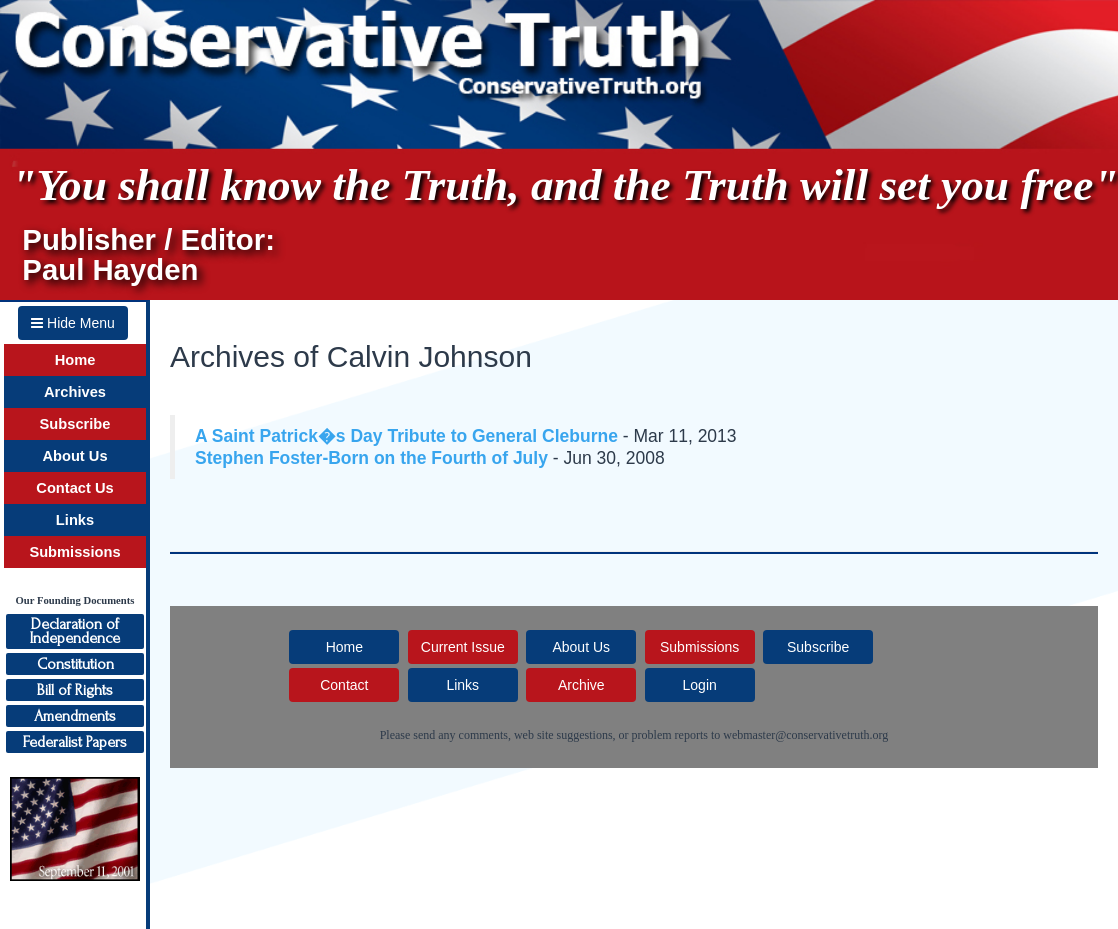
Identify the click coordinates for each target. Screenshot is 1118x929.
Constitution (75, 664)
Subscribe (75, 424)
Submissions (74, 552)
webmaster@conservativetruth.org (805, 735)
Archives (75, 392)
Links (75, 520)
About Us (74, 456)
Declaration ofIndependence (75, 631)
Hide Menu (73, 323)
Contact (344, 685)
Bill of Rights (75, 690)
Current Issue (463, 647)
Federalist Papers (75, 742)
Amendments (75, 716)
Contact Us (74, 488)
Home (75, 360)
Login (700, 685)
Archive (581, 685)
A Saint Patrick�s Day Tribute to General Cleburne (406, 436)
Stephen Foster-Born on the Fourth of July (371, 458)
